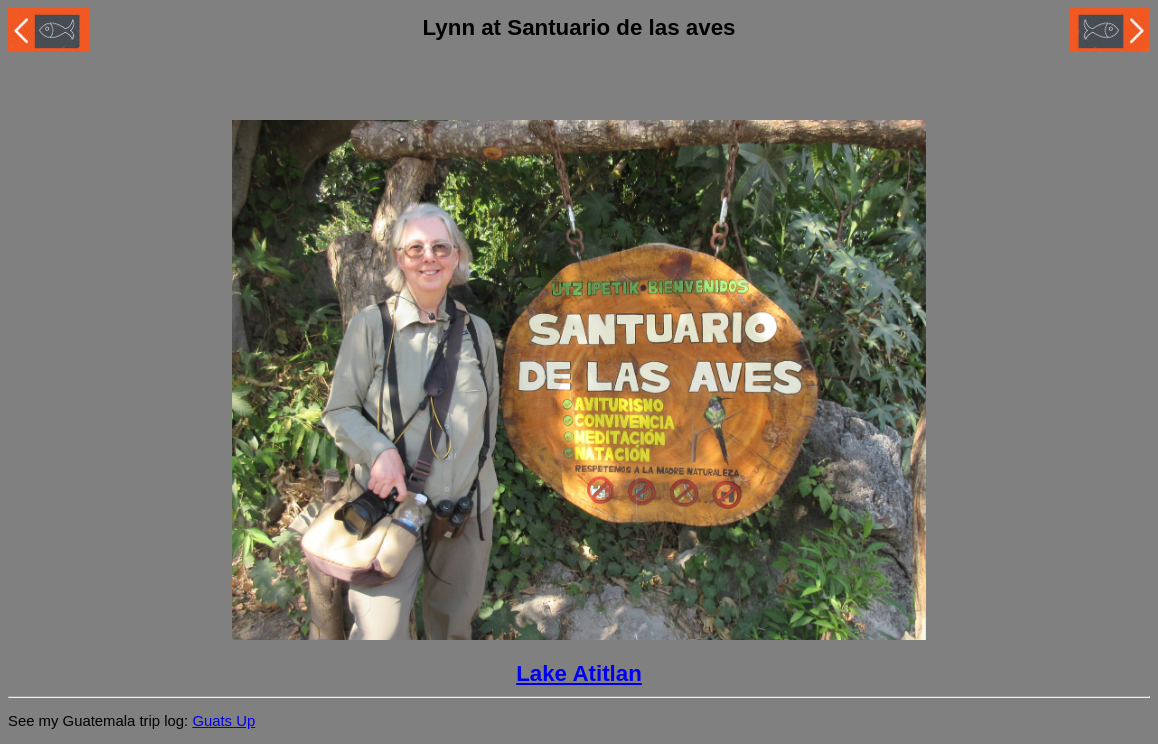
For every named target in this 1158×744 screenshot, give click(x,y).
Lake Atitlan (579, 673)
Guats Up (223, 721)
